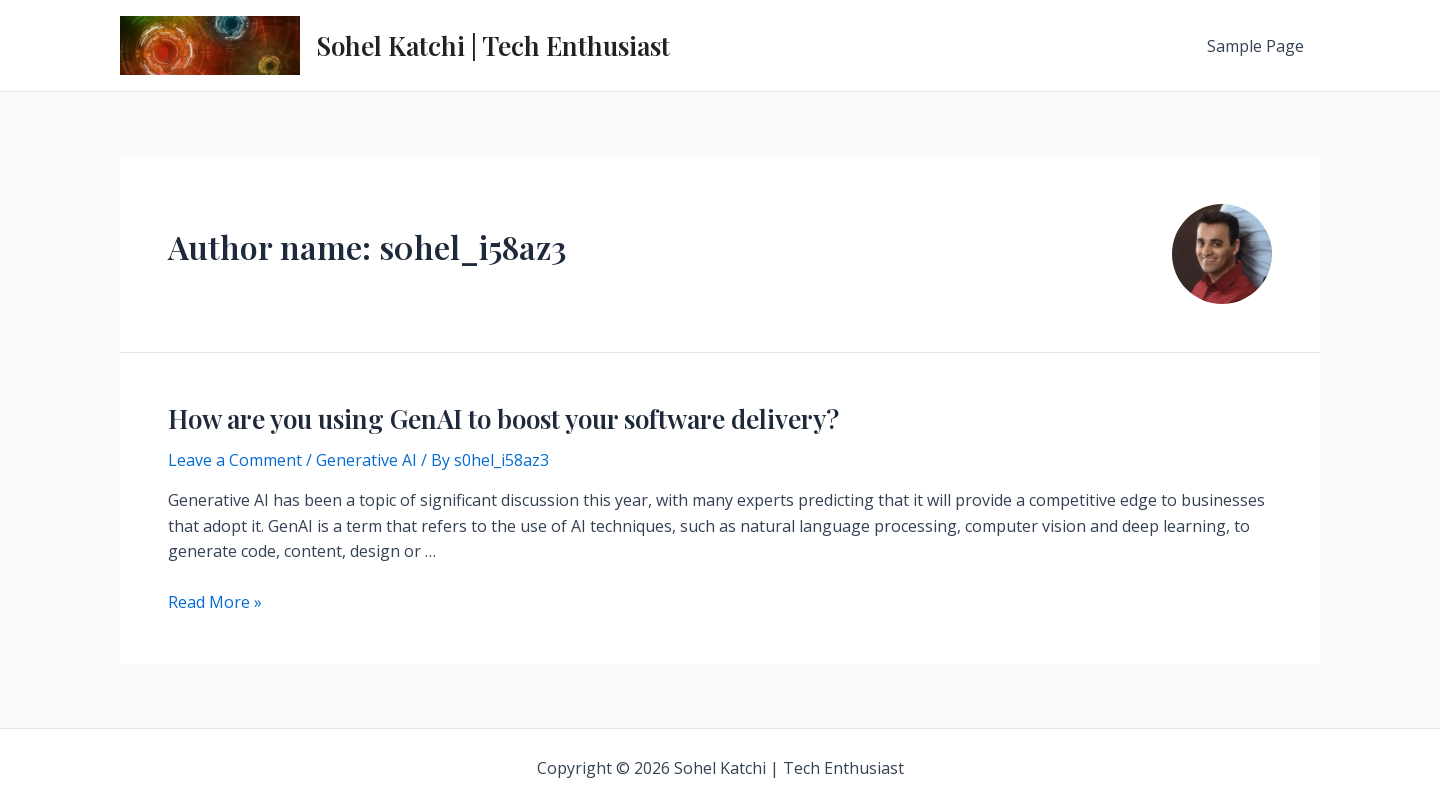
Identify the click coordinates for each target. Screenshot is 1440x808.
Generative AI (366, 460)
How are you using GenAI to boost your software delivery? (503, 418)
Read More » (215, 602)
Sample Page (1255, 46)
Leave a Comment (235, 460)
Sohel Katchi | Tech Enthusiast (493, 45)
